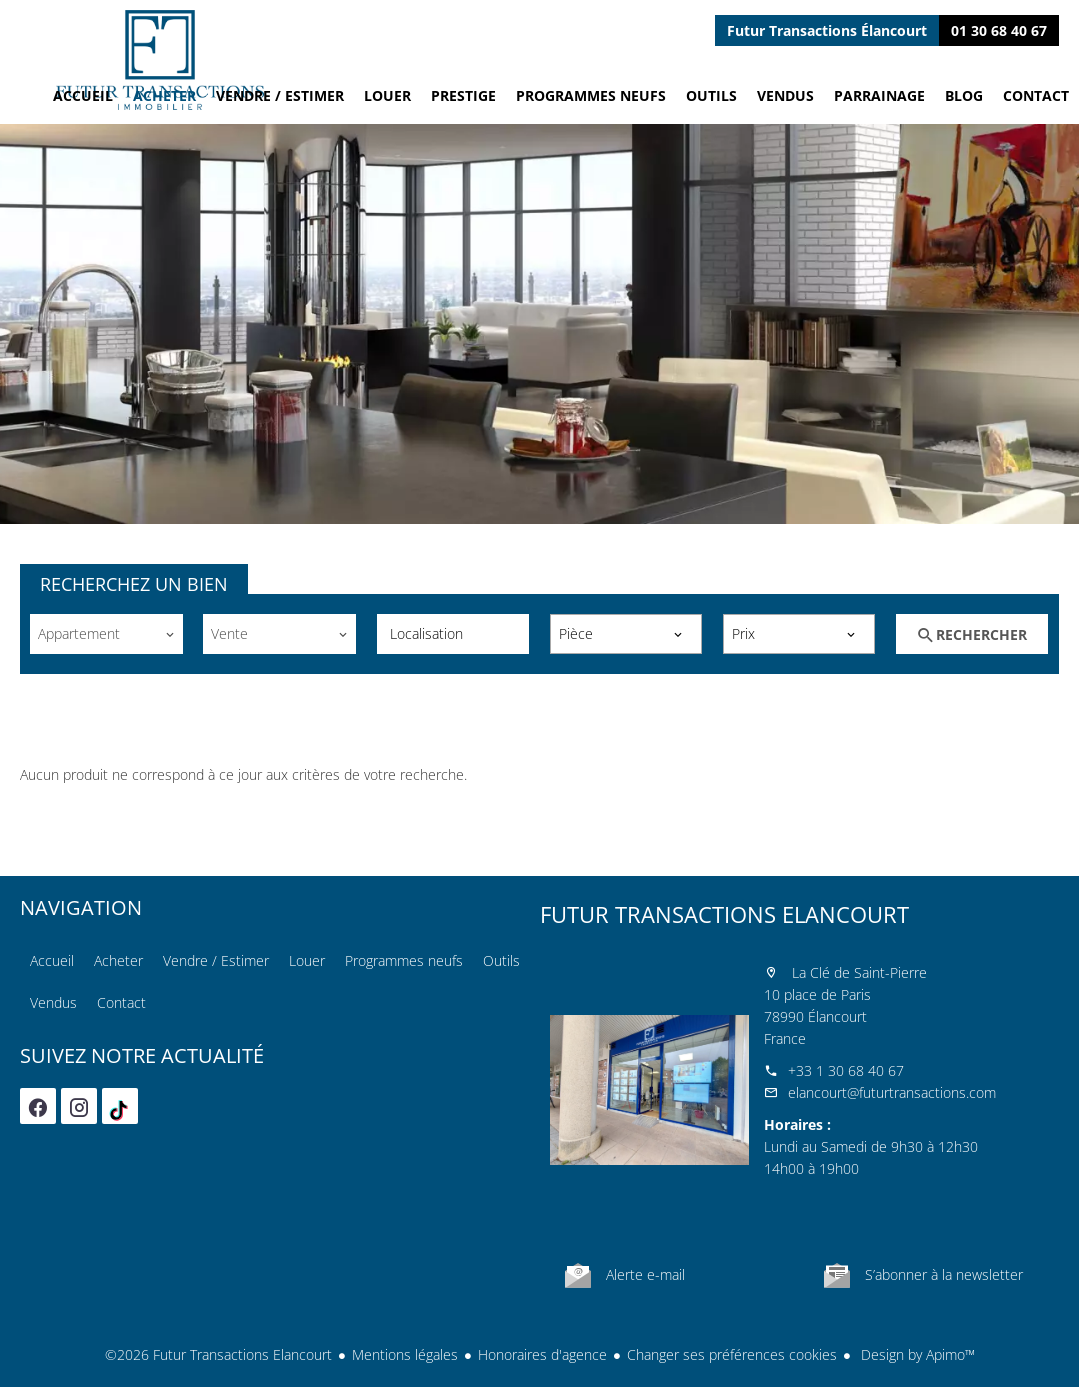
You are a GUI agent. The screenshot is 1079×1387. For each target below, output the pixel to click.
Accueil (160, 60)
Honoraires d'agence (542, 1354)
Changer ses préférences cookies (732, 1354)
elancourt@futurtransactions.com (892, 1092)
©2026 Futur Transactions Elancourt (218, 1354)
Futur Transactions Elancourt (724, 914)
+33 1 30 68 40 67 (846, 1070)
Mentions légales (405, 1354)
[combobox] (106, 634)
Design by (916, 1354)
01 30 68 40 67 (999, 30)
